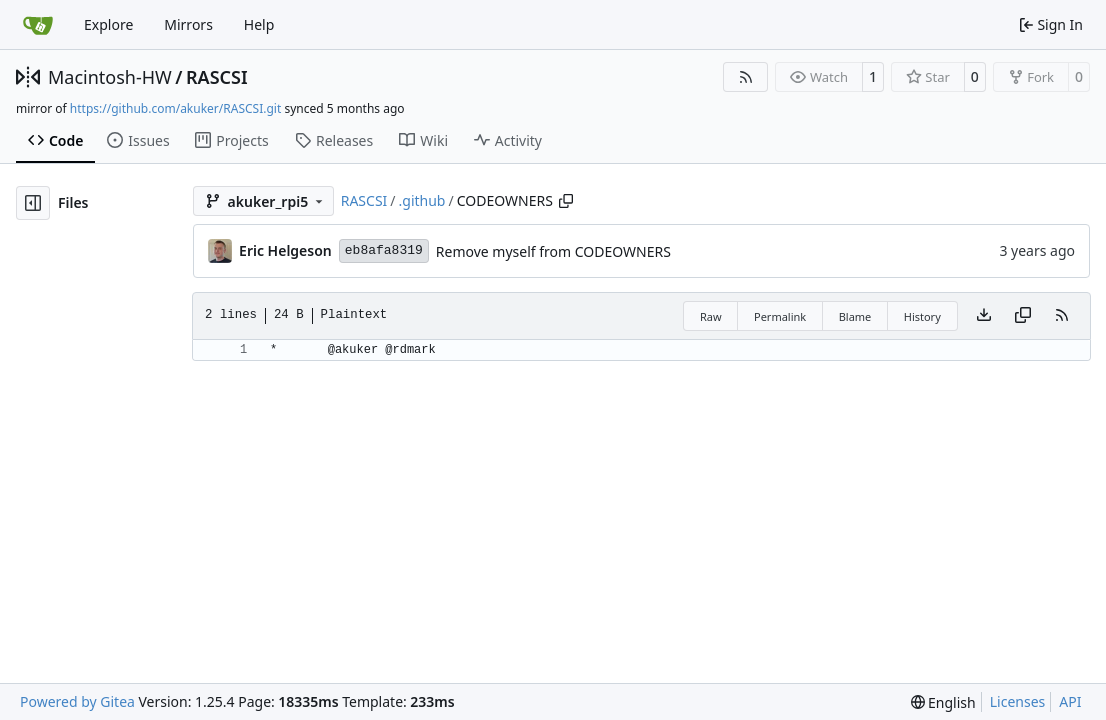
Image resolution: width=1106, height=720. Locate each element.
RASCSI (217, 77)
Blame (855, 316)
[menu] (943, 702)
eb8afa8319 (384, 250)
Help (259, 24)
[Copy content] (1023, 316)
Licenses (1018, 701)
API (1070, 701)
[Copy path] (566, 201)
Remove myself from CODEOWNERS (553, 251)
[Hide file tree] (33, 203)
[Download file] (984, 316)
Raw (711, 316)
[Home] (38, 25)
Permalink (780, 316)
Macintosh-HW (110, 77)
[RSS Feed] (746, 77)
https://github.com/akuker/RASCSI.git (175, 108)
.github (422, 200)
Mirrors (188, 24)
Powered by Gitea (77, 701)
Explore (108, 24)
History (922, 316)
